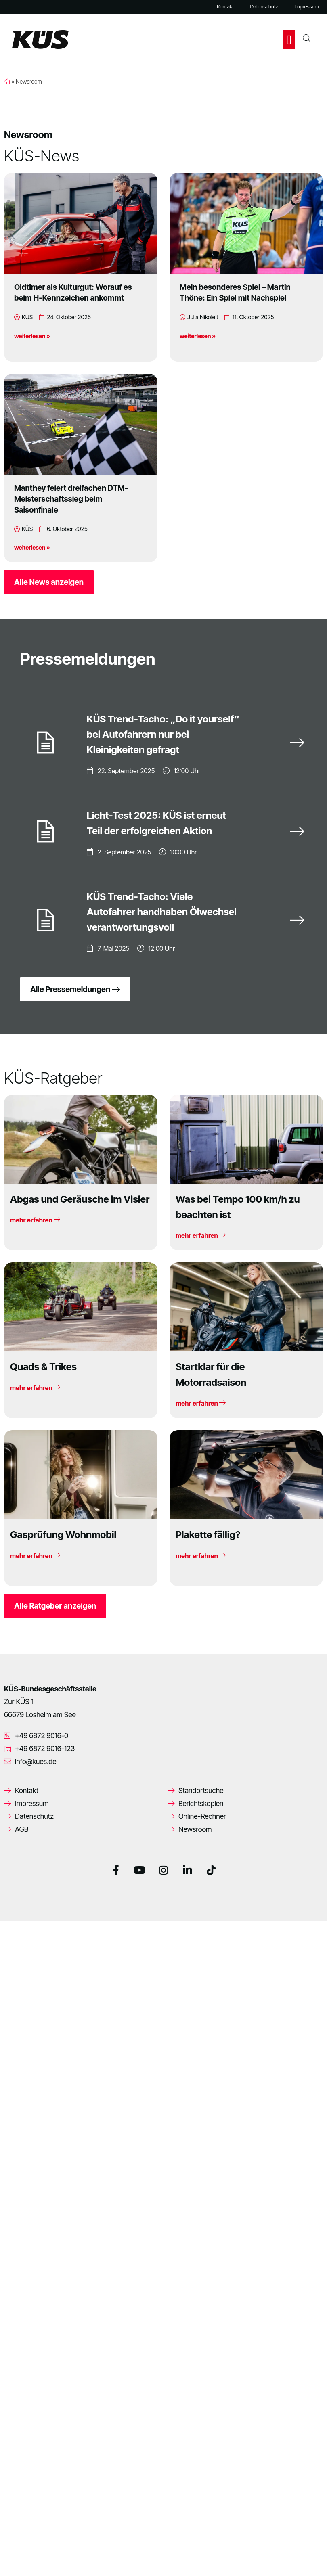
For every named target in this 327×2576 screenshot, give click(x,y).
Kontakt (225, 7)
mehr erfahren (35, 1217)
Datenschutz (264, 7)
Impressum (306, 7)
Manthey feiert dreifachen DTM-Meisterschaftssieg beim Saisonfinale (71, 499)
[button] (289, 39)
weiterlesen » (32, 336)
